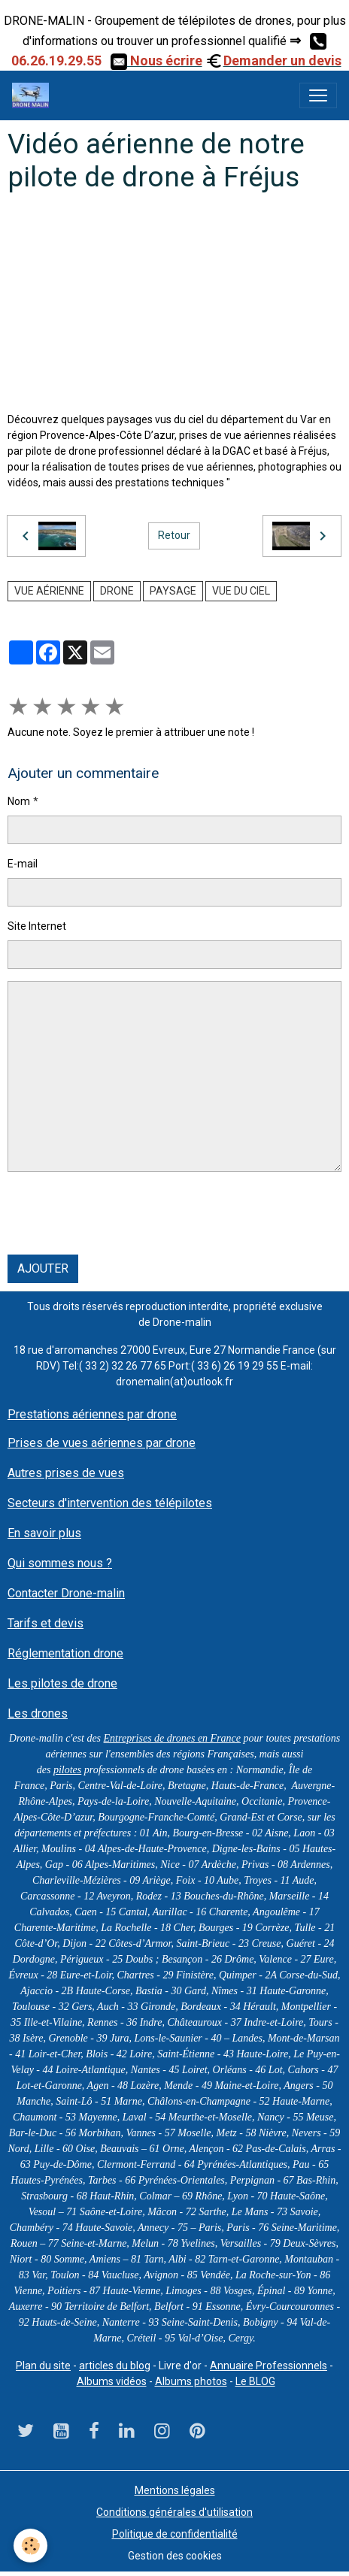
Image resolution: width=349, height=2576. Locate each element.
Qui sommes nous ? (60, 1563)
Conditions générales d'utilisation (174, 2512)
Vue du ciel (241, 591)
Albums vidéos (112, 2381)
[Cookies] (30, 2545)
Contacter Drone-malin (66, 1593)
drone (117, 591)
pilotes (67, 1769)
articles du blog (114, 2366)
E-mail (23, 864)
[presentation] (122, 1213)
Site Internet (37, 926)
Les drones (38, 1713)
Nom (19, 801)
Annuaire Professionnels (268, 2366)
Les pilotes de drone (62, 1683)
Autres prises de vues (66, 1473)
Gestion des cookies (175, 2556)
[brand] (33, 95)
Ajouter (42, 1268)
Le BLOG (255, 2381)
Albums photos (191, 2381)
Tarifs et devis (45, 1623)
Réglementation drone (65, 1653)
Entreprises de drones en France (172, 1738)
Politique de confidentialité (175, 2534)
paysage (173, 591)
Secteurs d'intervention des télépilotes (110, 1503)
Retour (174, 535)
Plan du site (43, 2366)
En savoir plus (44, 1533)
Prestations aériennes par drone (92, 1414)
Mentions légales (175, 2490)
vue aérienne (49, 591)
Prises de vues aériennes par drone (102, 1443)
